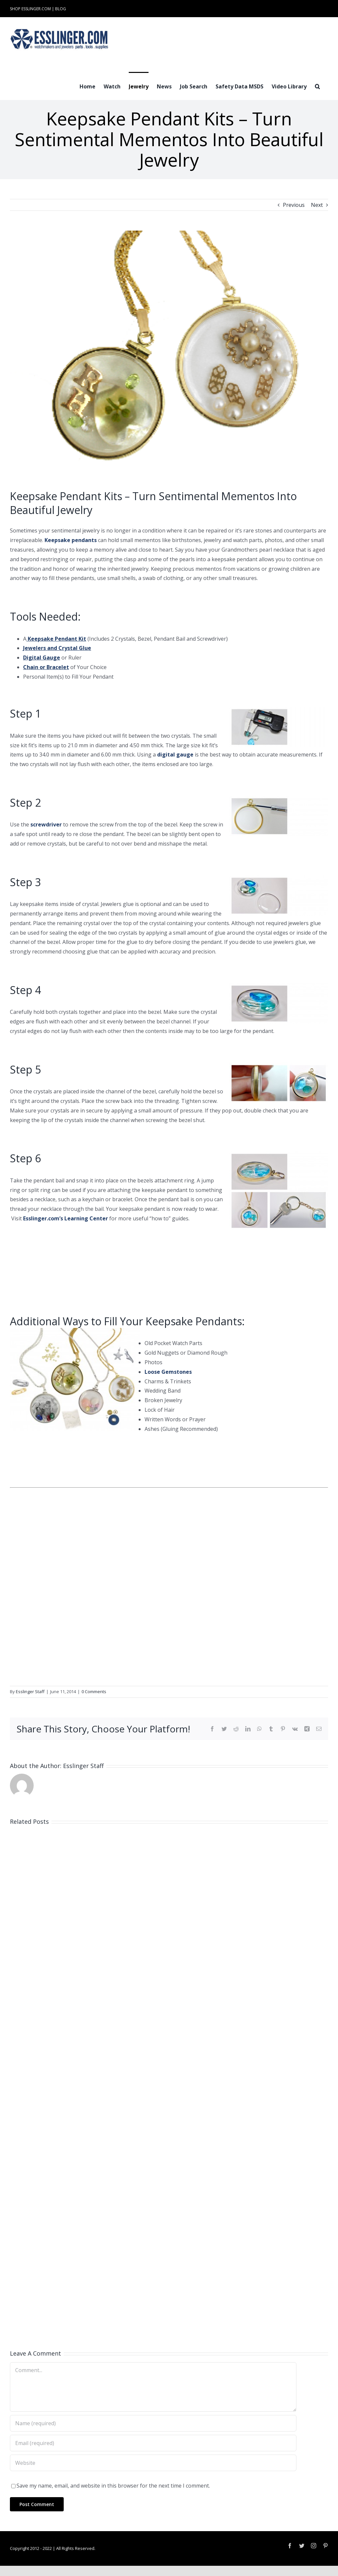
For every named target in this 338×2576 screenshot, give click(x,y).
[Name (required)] (153, 2423)
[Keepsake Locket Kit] (169, 355)
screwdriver (46, 824)
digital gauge (175, 754)
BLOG (60, 9)
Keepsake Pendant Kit (57, 638)
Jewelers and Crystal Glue (57, 648)
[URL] (153, 2463)
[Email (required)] (153, 2443)
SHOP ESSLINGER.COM (30, 9)
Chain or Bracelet (46, 667)
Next (317, 205)
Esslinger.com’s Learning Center (65, 1218)
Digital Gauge (41, 657)
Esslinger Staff (30, 1691)
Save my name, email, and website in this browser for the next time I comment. (113, 2485)
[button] (317, 86)
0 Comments (94, 1691)
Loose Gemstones (168, 1371)
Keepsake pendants (71, 540)
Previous (294, 205)
